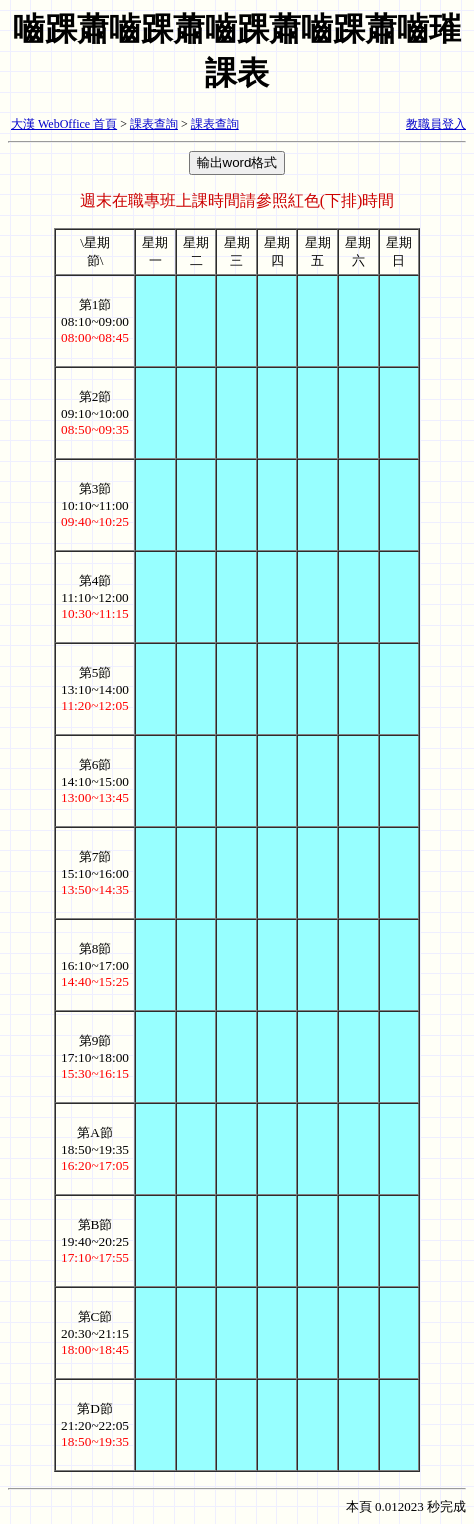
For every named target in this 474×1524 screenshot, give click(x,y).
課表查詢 (154, 124)
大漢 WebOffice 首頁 (64, 124)
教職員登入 (436, 124)
